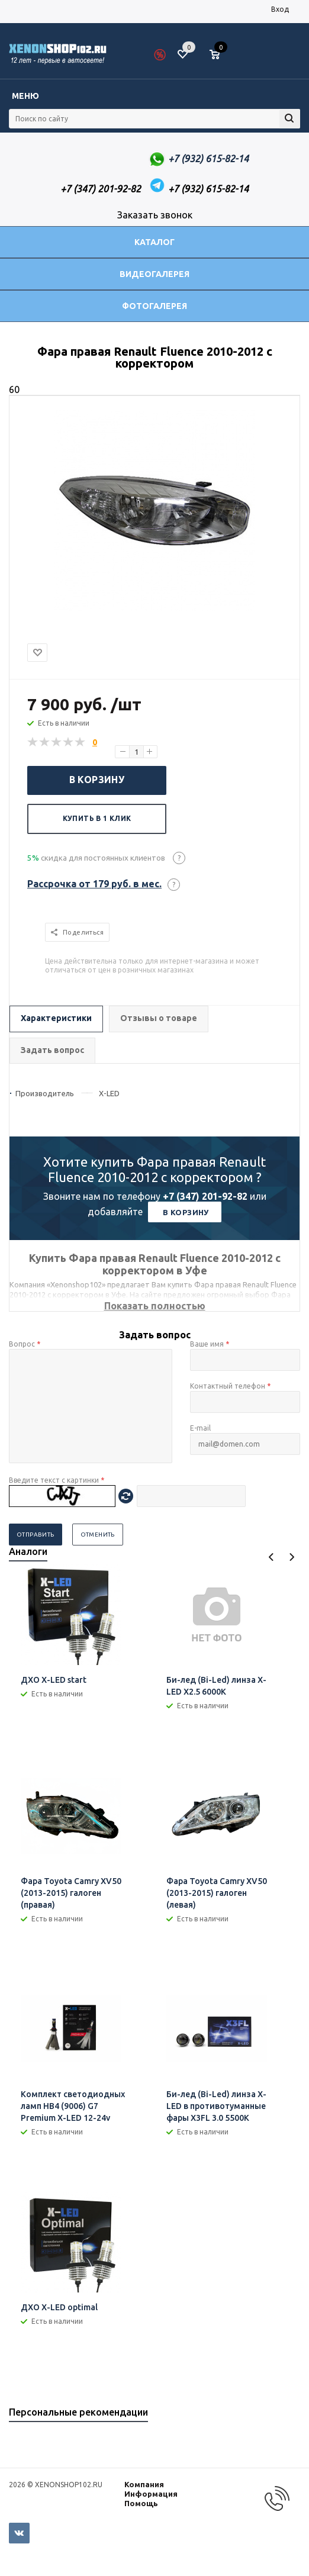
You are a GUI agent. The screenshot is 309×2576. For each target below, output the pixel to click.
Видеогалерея (154, 274)
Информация (151, 2494)
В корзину (97, 779)
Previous (271, 1557)
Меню (25, 96)
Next (291, 1557)
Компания (144, 2484)
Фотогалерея (154, 306)
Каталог (154, 242)
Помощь (141, 2503)
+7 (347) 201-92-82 (205, 1196)
